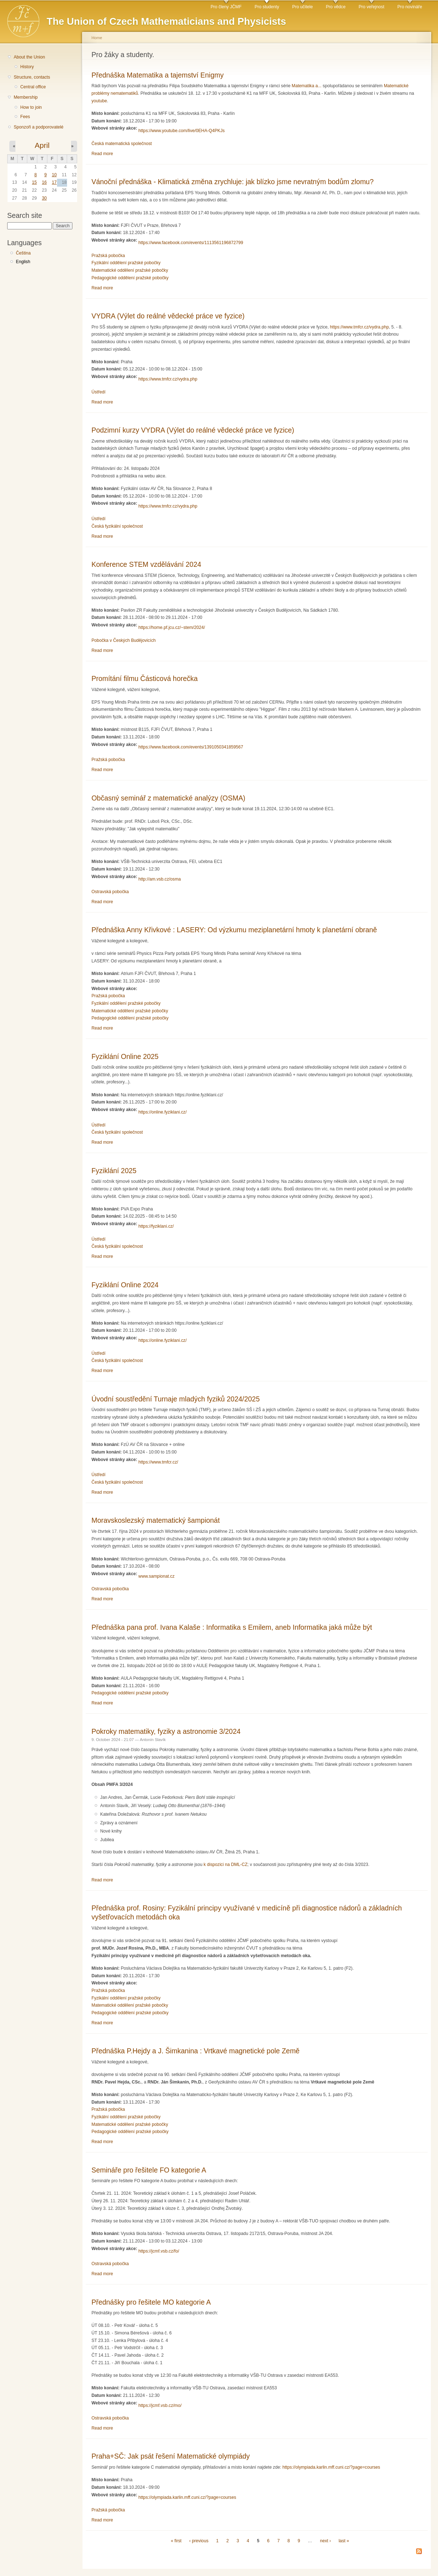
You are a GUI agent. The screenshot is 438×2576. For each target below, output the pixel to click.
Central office (33, 86)
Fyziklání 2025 (113, 1171)
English (23, 261)
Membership (26, 97)
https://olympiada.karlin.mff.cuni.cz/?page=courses (331, 2467)
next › (325, 2540)
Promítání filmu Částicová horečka (144, 678)
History (27, 66)
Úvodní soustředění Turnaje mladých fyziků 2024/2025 (175, 1399)
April (42, 145)
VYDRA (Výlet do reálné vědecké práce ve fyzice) (168, 316)
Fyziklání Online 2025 (125, 1056)
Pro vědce (335, 6)
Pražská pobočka (108, 255)
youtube (99, 100)
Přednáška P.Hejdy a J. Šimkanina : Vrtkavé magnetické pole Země (195, 2051)
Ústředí (98, 392)
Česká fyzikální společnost (117, 526)
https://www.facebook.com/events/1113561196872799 (190, 242)
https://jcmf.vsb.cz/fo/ (158, 2251)
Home (96, 38)
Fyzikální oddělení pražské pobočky (126, 262)
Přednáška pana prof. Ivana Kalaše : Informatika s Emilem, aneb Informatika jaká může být (231, 1627)
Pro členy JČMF (226, 6)
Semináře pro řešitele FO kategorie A (148, 2170)
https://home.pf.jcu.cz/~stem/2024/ (171, 627)
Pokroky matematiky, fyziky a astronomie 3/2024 (166, 1731)
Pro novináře (409, 6)
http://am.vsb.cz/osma (159, 879)
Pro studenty (267, 6)
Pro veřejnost (372, 6)
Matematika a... (306, 85)
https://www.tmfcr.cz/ (158, 1462)
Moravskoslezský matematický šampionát (155, 1520)
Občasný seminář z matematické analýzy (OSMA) (168, 798)
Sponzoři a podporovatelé (38, 127)
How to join (31, 107)
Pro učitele (302, 6)
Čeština (23, 253)
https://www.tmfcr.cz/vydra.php (359, 327)
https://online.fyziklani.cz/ (162, 1112)
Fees (25, 116)
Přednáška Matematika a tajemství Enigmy (157, 75)
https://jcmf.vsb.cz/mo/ (160, 2405)
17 (54, 182)
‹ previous (198, 2540)
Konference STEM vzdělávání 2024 (146, 564)
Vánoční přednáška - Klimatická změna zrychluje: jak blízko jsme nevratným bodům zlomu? (232, 182)
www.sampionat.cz (156, 1576)
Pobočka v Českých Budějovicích (123, 640)
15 (34, 182)
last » (344, 2540)
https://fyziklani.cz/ (156, 1226)
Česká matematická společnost (121, 143)
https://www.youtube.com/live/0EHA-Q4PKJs (181, 130)
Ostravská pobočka (110, 891)
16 (44, 182)
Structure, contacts (32, 77)
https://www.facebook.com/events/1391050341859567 (190, 747)
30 (44, 198)
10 (54, 174)
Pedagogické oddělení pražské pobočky (130, 277)
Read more (102, 153)
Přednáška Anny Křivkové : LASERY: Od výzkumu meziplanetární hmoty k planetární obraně (234, 930)
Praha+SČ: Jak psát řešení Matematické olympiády (170, 2456)
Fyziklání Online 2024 (125, 1285)
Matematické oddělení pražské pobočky (129, 270)
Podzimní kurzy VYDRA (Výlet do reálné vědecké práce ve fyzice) (192, 430)
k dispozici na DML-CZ (226, 1864)
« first (176, 2540)
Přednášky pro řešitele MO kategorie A (151, 2302)
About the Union (29, 57)
